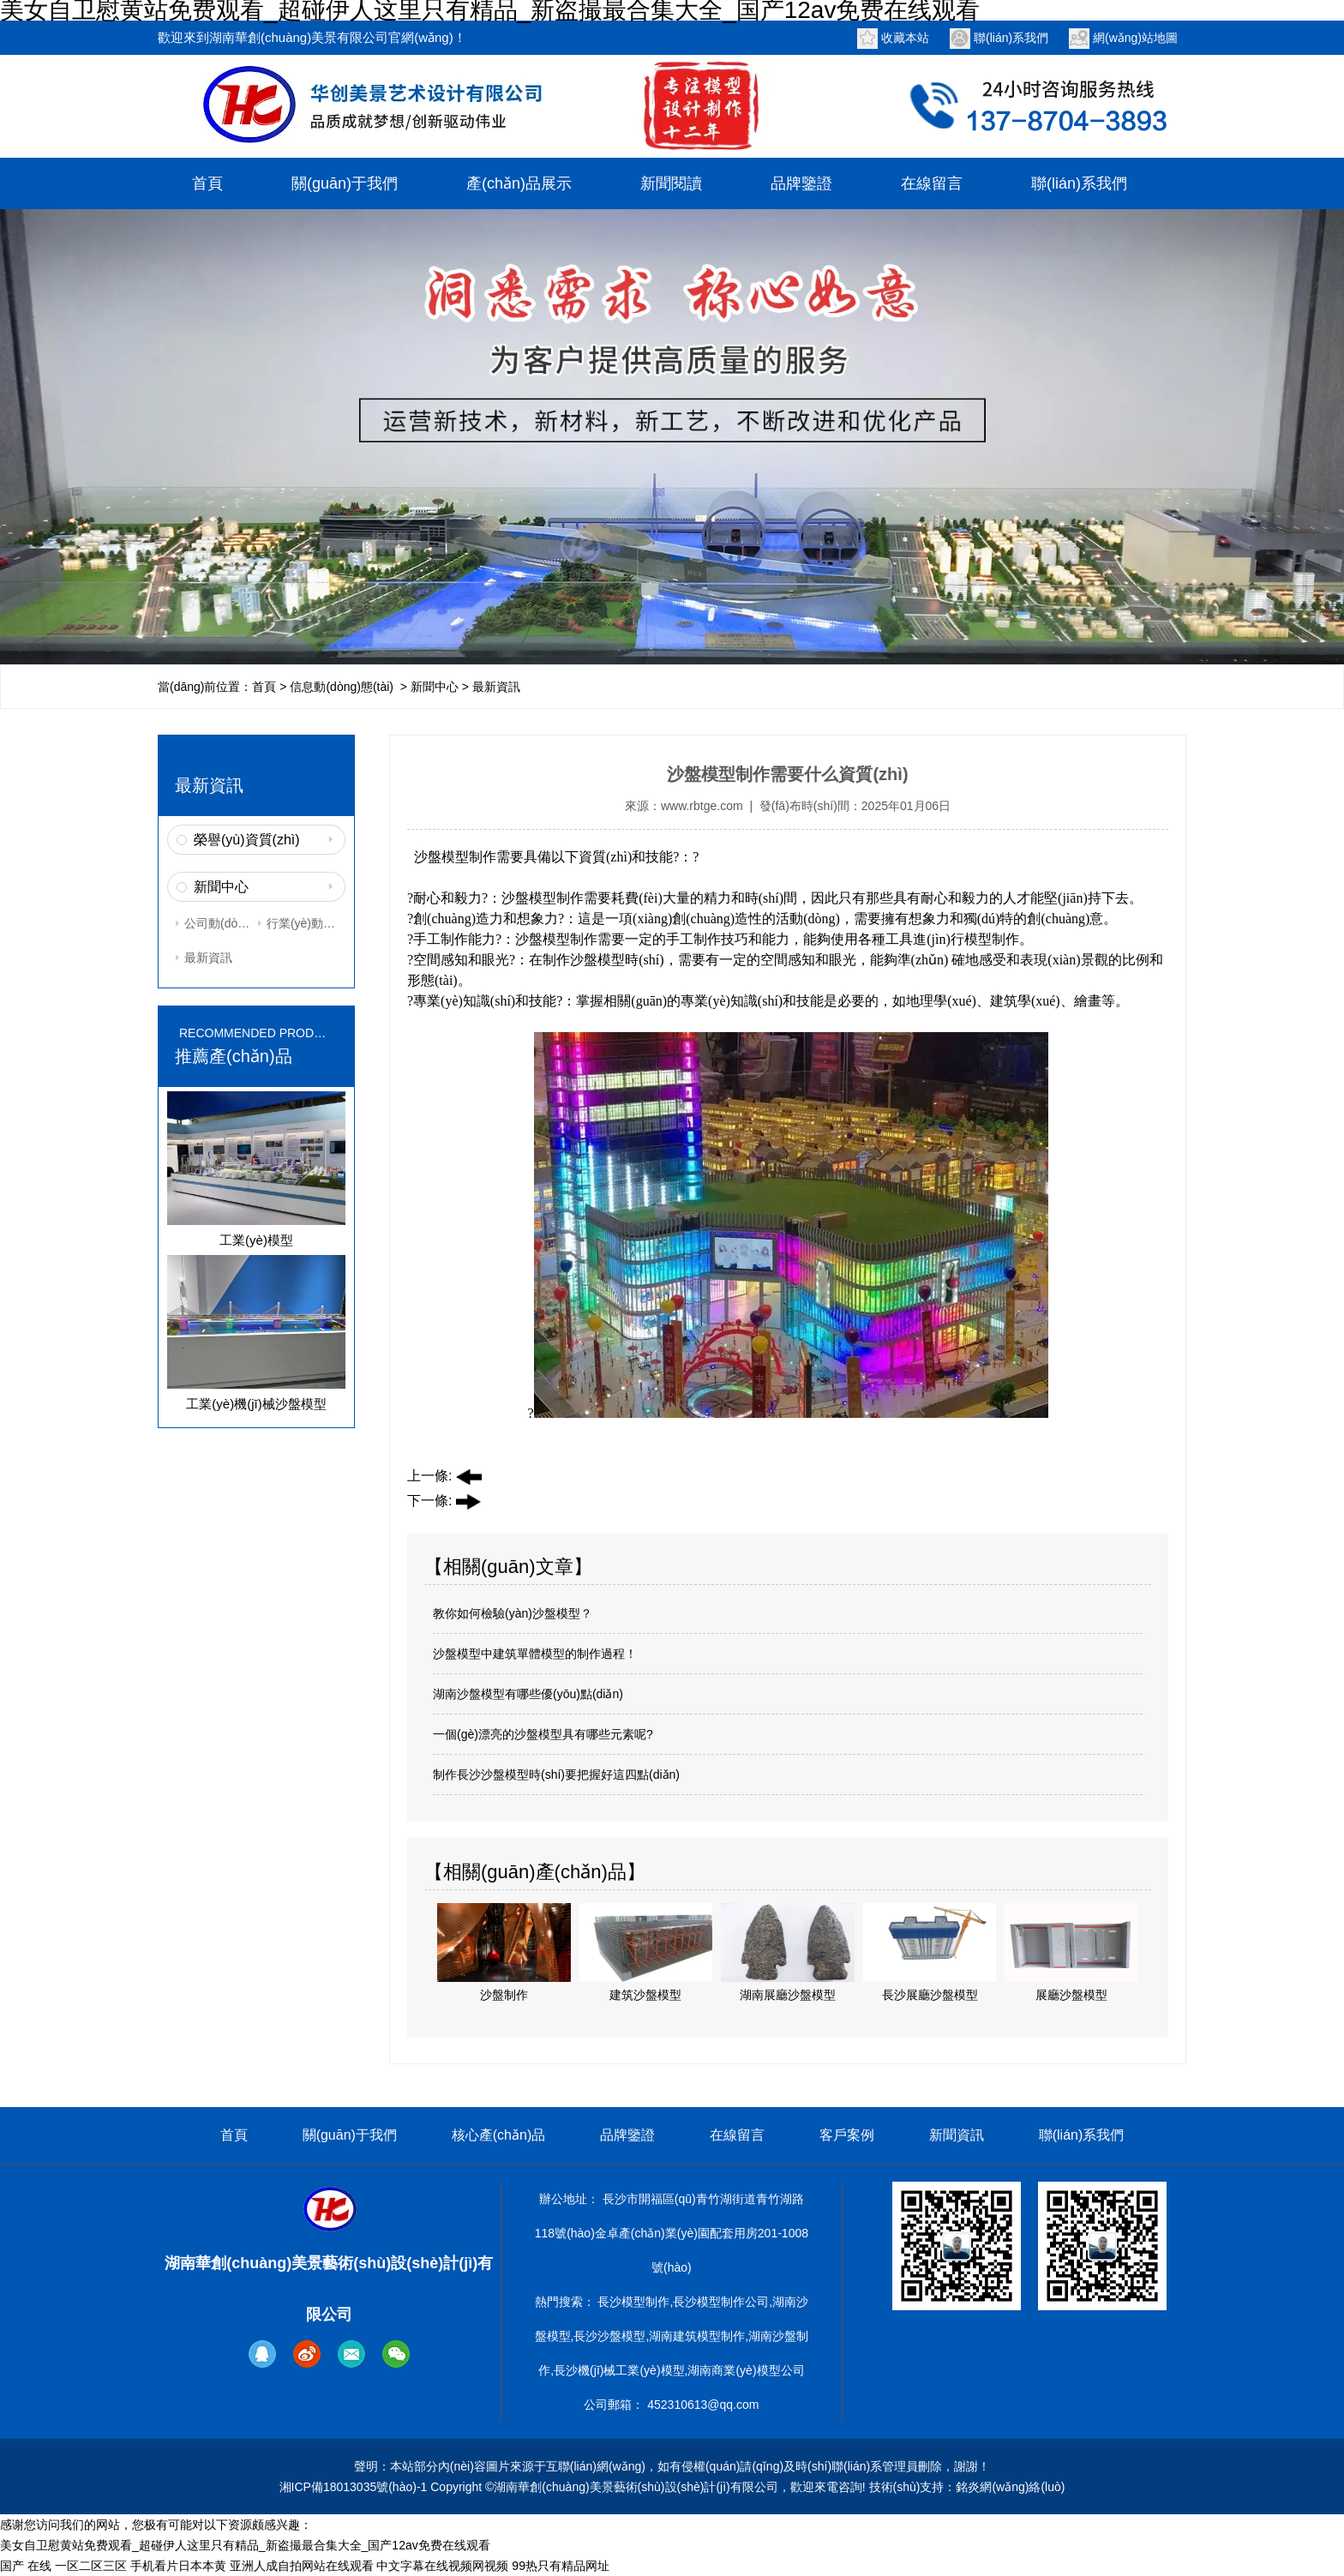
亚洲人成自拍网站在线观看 (302, 2566)
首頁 (207, 183)
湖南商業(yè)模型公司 (745, 2370)
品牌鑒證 (801, 183)
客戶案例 (846, 2135)
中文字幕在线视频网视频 (442, 2566)
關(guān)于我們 (344, 183)
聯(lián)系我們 (1011, 38)
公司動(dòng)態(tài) (219, 923)
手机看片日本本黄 (178, 2566)
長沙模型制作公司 (721, 2302)
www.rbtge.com (702, 806)
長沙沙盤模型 (609, 2336)
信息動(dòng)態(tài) (341, 687)
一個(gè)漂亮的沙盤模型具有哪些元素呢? (543, 1734)
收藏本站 (905, 38)
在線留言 (932, 183)
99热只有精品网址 (560, 2566)
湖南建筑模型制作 (697, 2336)
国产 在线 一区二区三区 (63, 2566)
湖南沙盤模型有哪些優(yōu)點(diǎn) (528, 1694)
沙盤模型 (597, 959)
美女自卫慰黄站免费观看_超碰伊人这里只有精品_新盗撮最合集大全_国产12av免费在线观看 (245, 2545)
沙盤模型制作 (455, 857)
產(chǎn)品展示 (519, 183)
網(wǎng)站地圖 (1135, 38)
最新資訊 (208, 957)
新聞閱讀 (671, 183)
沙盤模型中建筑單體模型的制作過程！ (535, 1653)
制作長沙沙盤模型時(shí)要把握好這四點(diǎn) (556, 1774)
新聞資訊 (956, 2135)
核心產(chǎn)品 (498, 2135)
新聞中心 (435, 687)
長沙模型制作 (633, 2302)
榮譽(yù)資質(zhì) (247, 839)
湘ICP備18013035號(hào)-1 (353, 2487)
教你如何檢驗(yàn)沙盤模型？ (512, 1613)
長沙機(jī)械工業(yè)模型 (619, 2370)
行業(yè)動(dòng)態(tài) (302, 923)
